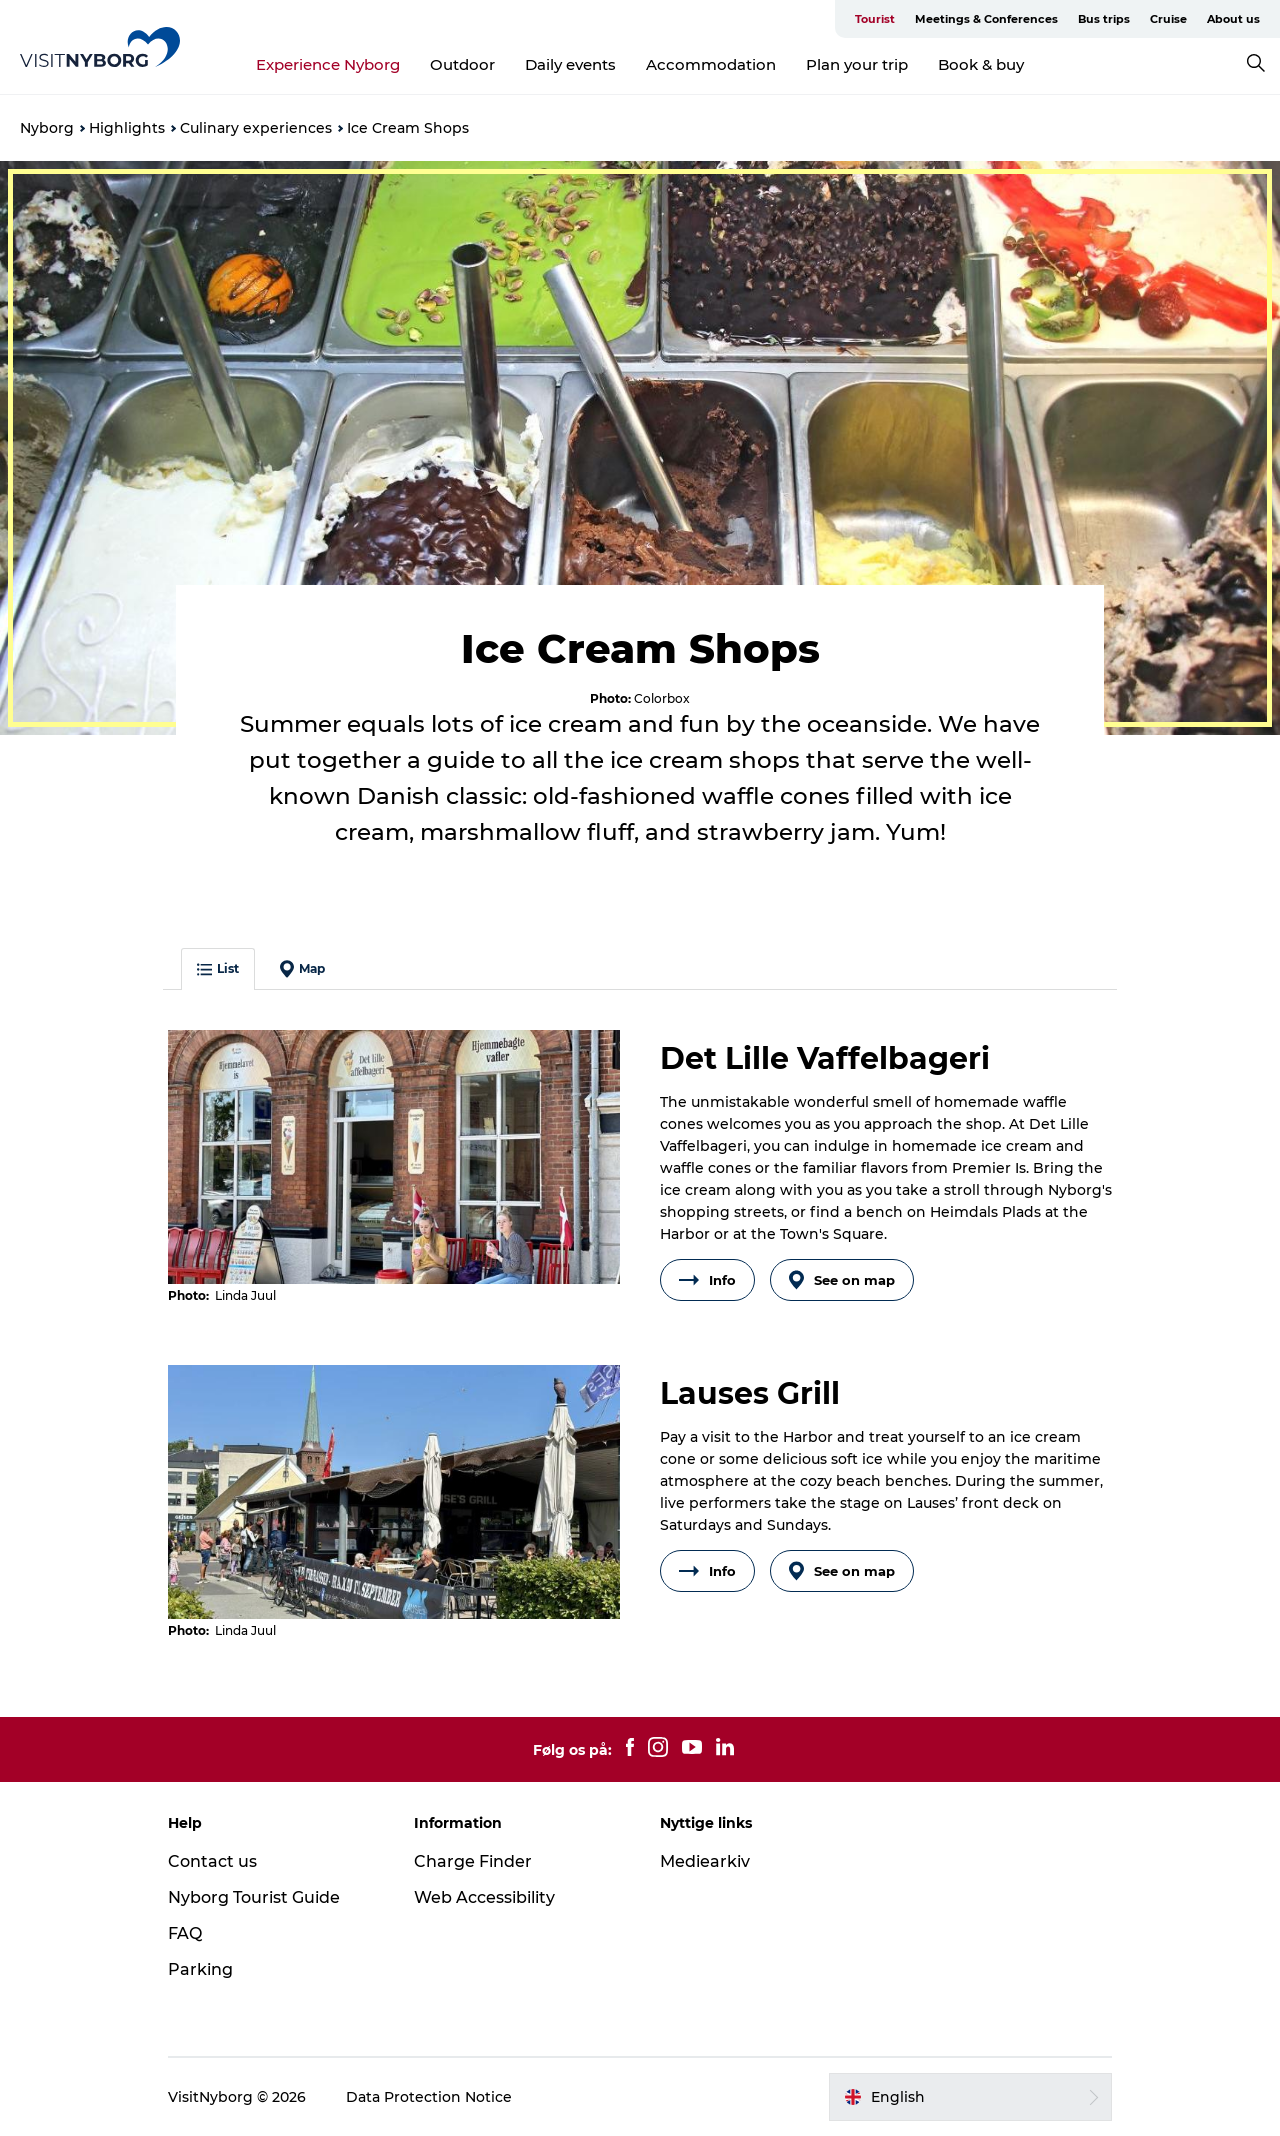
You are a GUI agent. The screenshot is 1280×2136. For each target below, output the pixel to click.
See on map (842, 1280)
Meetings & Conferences (986, 19)
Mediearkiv (705, 1861)
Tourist (875, 19)
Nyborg (47, 128)
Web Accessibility (484, 1897)
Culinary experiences (256, 128)
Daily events (570, 64)
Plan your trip (857, 64)
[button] (970, 2097)
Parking (200, 1969)
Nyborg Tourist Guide (254, 1897)
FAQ (185, 1933)
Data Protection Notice (429, 2097)
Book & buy (981, 64)
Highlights (127, 128)
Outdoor (462, 64)
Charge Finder (473, 1861)
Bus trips (1104, 19)
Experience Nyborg (328, 64)
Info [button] (707, 1280)
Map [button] (302, 969)
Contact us (212, 1861)
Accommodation (711, 64)
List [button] (218, 968)
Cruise (1168, 19)
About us (1233, 19)
